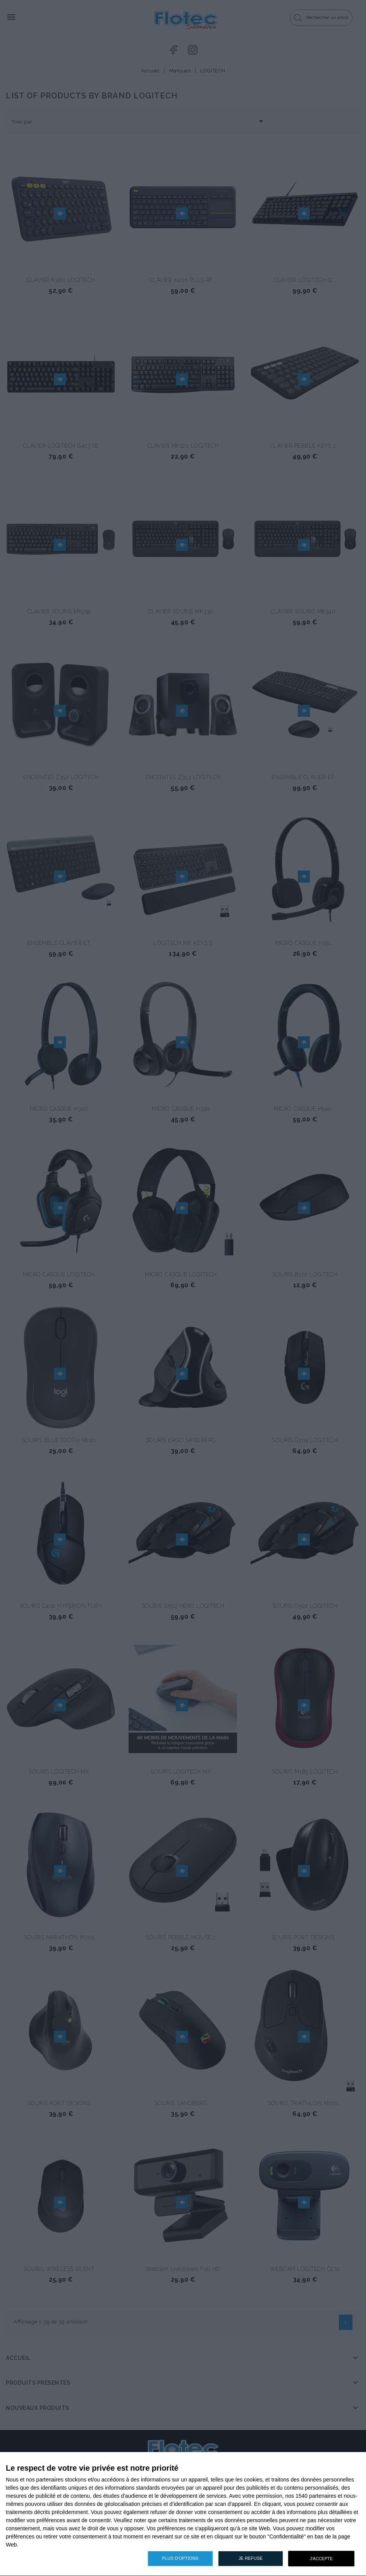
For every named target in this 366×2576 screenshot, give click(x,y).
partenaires (50, 2479)
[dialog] (183, 2514)
